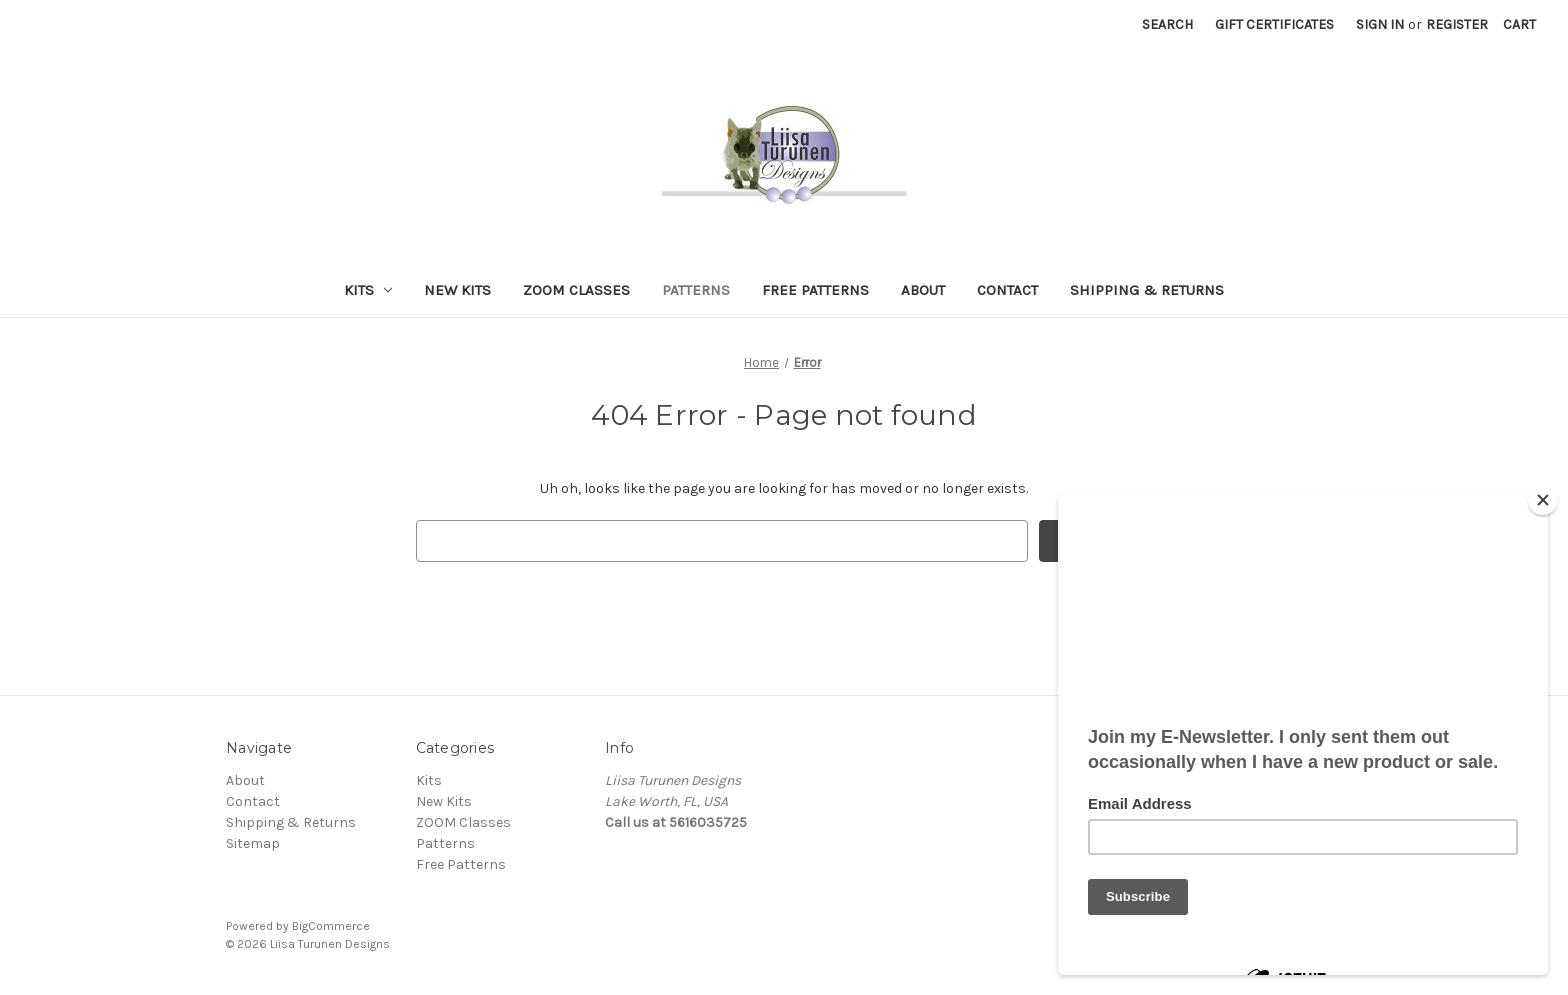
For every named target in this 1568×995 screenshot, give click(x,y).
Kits (368, 290)
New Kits (457, 290)
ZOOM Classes (576, 290)
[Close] (1543, 500)
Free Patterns (815, 290)
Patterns (696, 290)
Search (1167, 24)
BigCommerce (331, 926)
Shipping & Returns (1147, 290)
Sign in (1380, 24)
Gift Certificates (1274, 24)
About (923, 290)
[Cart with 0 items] (1519, 24)
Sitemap (253, 843)
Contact (1007, 290)
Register (1457, 24)
